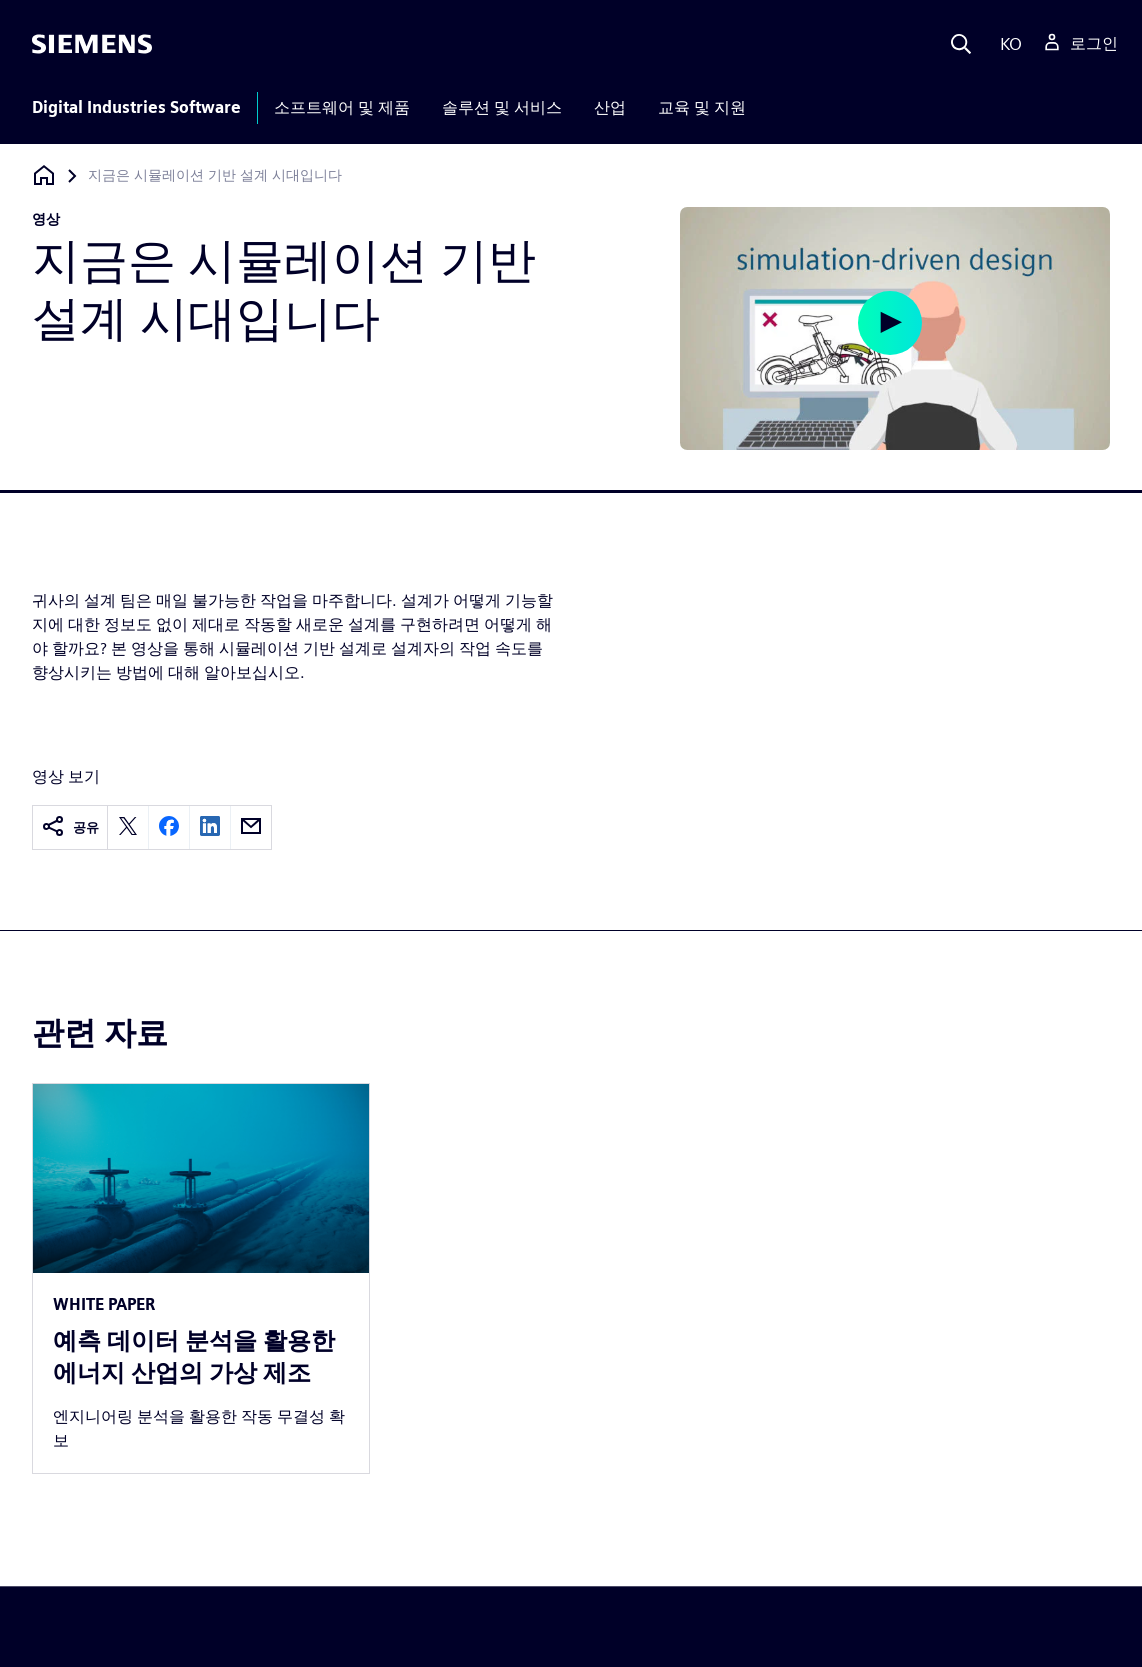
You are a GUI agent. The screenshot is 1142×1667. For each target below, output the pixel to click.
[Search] (961, 44)
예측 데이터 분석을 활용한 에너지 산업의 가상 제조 (194, 1356)
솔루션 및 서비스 (502, 107)
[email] (251, 827)
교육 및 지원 (702, 107)
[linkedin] (210, 827)
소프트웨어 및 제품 (342, 107)
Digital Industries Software (136, 107)
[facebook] (169, 827)
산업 (610, 107)
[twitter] (128, 827)
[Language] (1006, 44)
